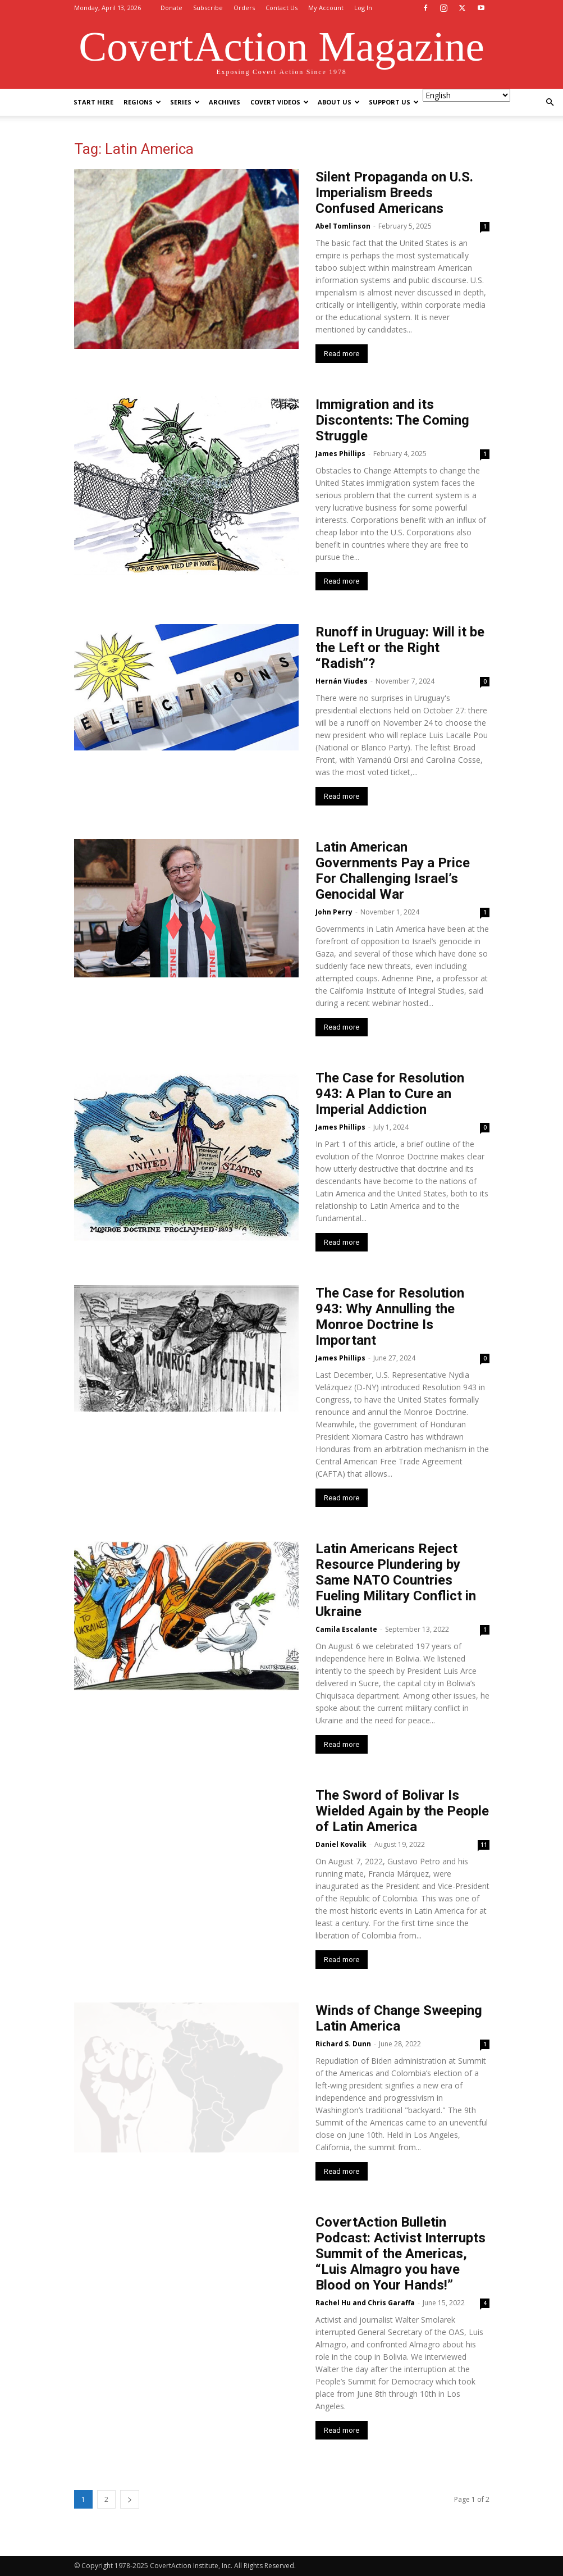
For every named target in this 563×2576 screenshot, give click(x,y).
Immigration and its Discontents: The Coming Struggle (392, 420)
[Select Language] (466, 95)
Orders (244, 7)
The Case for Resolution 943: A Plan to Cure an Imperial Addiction (389, 1093)
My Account (326, 7)
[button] (549, 102)
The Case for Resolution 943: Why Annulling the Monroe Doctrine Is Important (389, 1316)
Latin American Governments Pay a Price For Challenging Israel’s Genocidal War (392, 870)
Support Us (394, 102)
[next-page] (129, 2499)
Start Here (93, 102)
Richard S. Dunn (343, 2044)
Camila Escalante (346, 1629)
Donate (171, 7)
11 (483, 1845)
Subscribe (208, 7)
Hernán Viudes (341, 681)
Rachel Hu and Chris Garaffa (365, 2303)
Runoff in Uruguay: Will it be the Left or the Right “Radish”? (399, 647)
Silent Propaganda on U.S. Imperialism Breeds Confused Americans (394, 192)
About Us (339, 102)
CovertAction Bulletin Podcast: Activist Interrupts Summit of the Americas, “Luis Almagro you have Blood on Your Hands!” (400, 2253)
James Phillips (340, 453)
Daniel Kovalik (341, 1844)
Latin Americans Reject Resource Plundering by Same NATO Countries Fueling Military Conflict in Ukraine (395, 1580)
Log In (363, 7)
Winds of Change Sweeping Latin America (398, 2018)
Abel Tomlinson (342, 226)
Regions (142, 102)
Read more (341, 353)
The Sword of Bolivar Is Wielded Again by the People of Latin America (402, 1811)
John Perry (334, 912)
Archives (224, 102)
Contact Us (281, 7)
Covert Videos (279, 102)
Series (185, 102)
